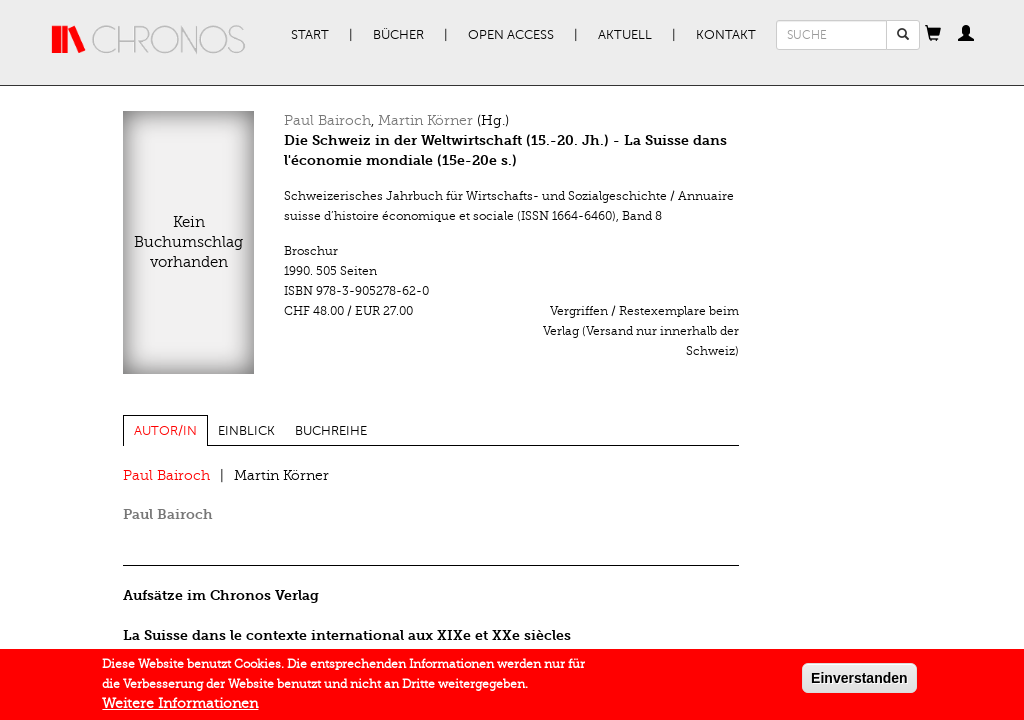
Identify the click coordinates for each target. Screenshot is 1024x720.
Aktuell (625, 35)
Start (310, 35)
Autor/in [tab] (165, 431)
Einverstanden (859, 682)
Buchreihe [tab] (331, 431)
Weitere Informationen (180, 707)
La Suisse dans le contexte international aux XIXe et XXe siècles (347, 635)
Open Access (511, 35)
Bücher (398, 35)
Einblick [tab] (246, 431)
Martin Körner (425, 120)
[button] (933, 35)
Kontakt (726, 35)
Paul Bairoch (327, 120)
